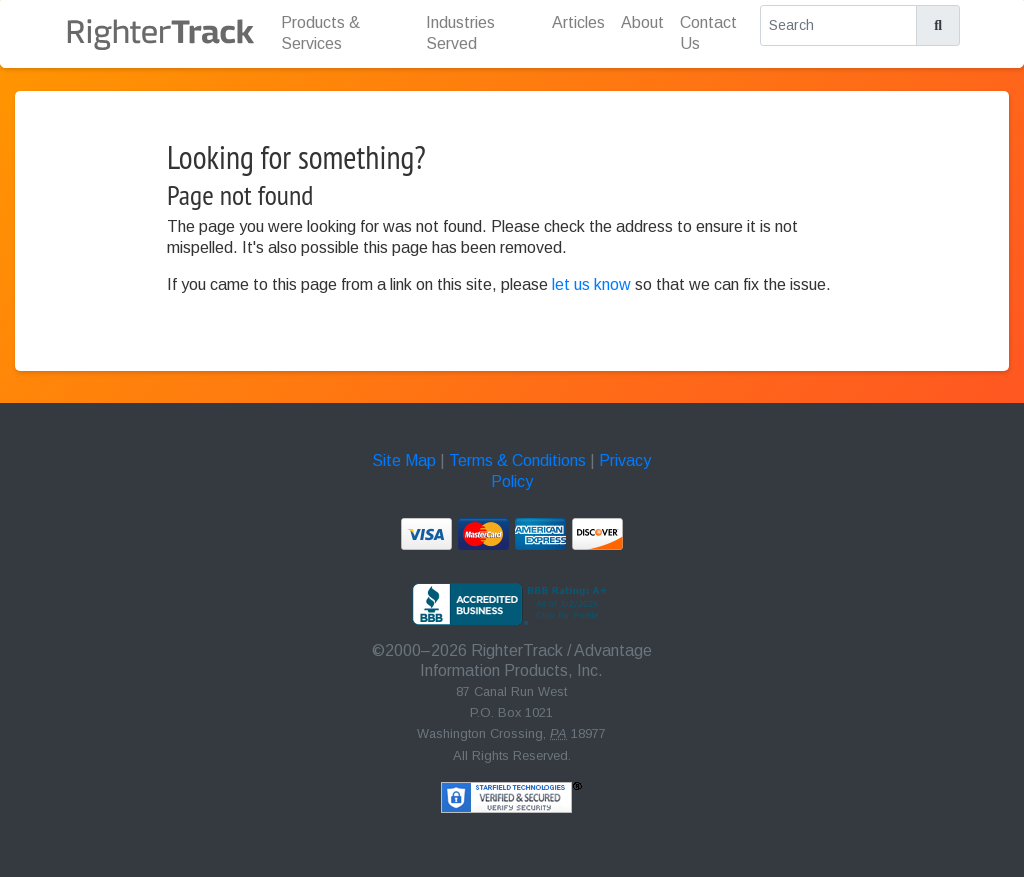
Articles (578, 22)
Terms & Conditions (517, 460)
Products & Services (320, 33)
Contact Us (708, 33)
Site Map (404, 460)
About (642, 22)
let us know (591, 284)
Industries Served (460, 33)
